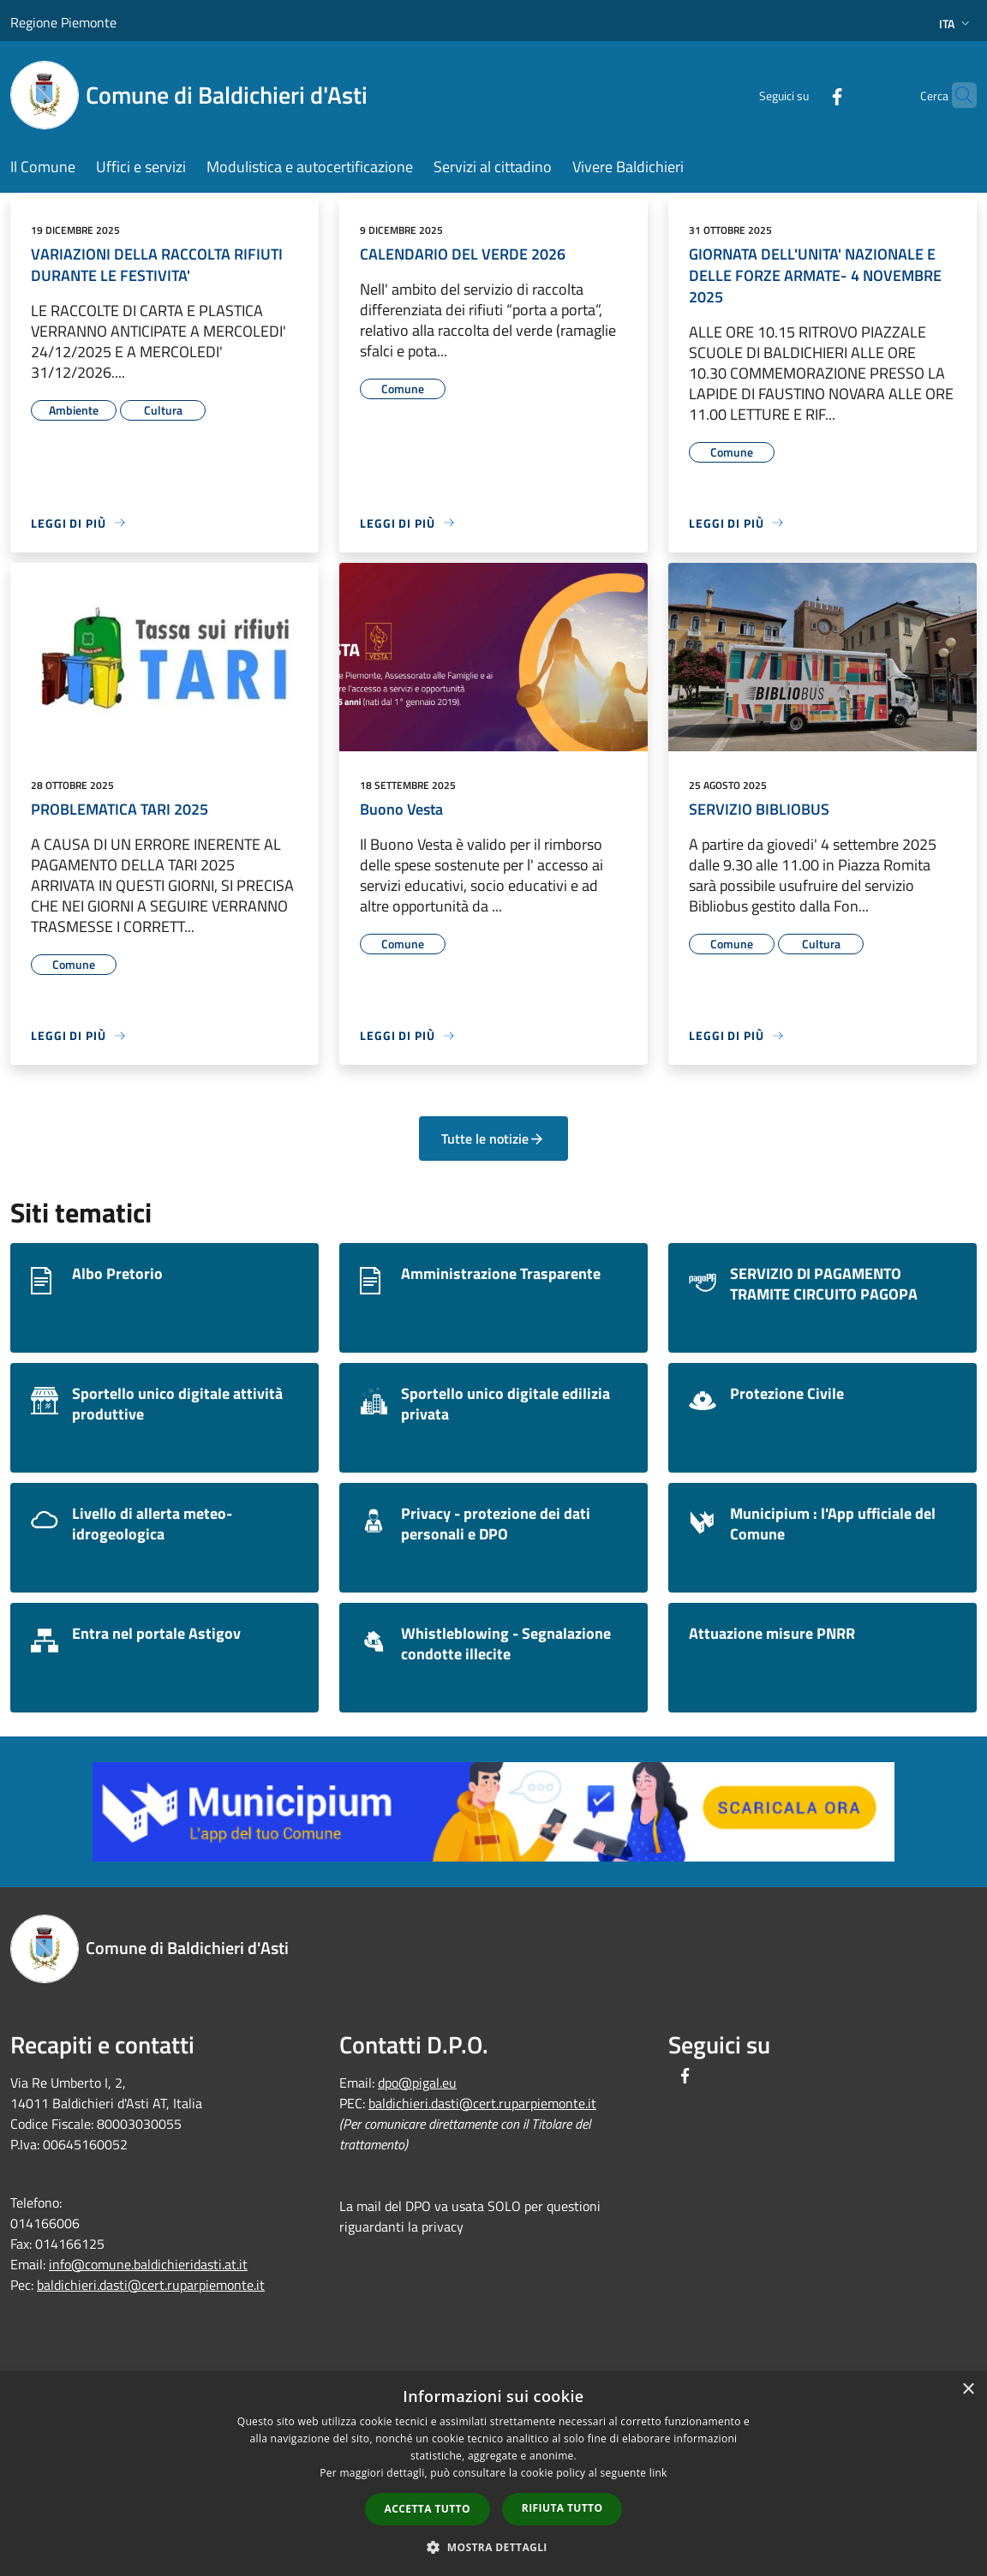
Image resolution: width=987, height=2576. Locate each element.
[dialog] (493, 2473)
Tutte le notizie (493, 1138)
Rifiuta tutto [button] (562, 2508)
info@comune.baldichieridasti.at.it (148, 2264)
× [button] (967, 2389)
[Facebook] (804, 94)
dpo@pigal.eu (417, 2082)
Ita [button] (956, 24)
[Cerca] (956, 95)
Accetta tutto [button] (427, 2508)
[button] (493, 2546)
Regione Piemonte (63, 22)
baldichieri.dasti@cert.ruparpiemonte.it (151, 2284)
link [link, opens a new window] (658, 2472)
